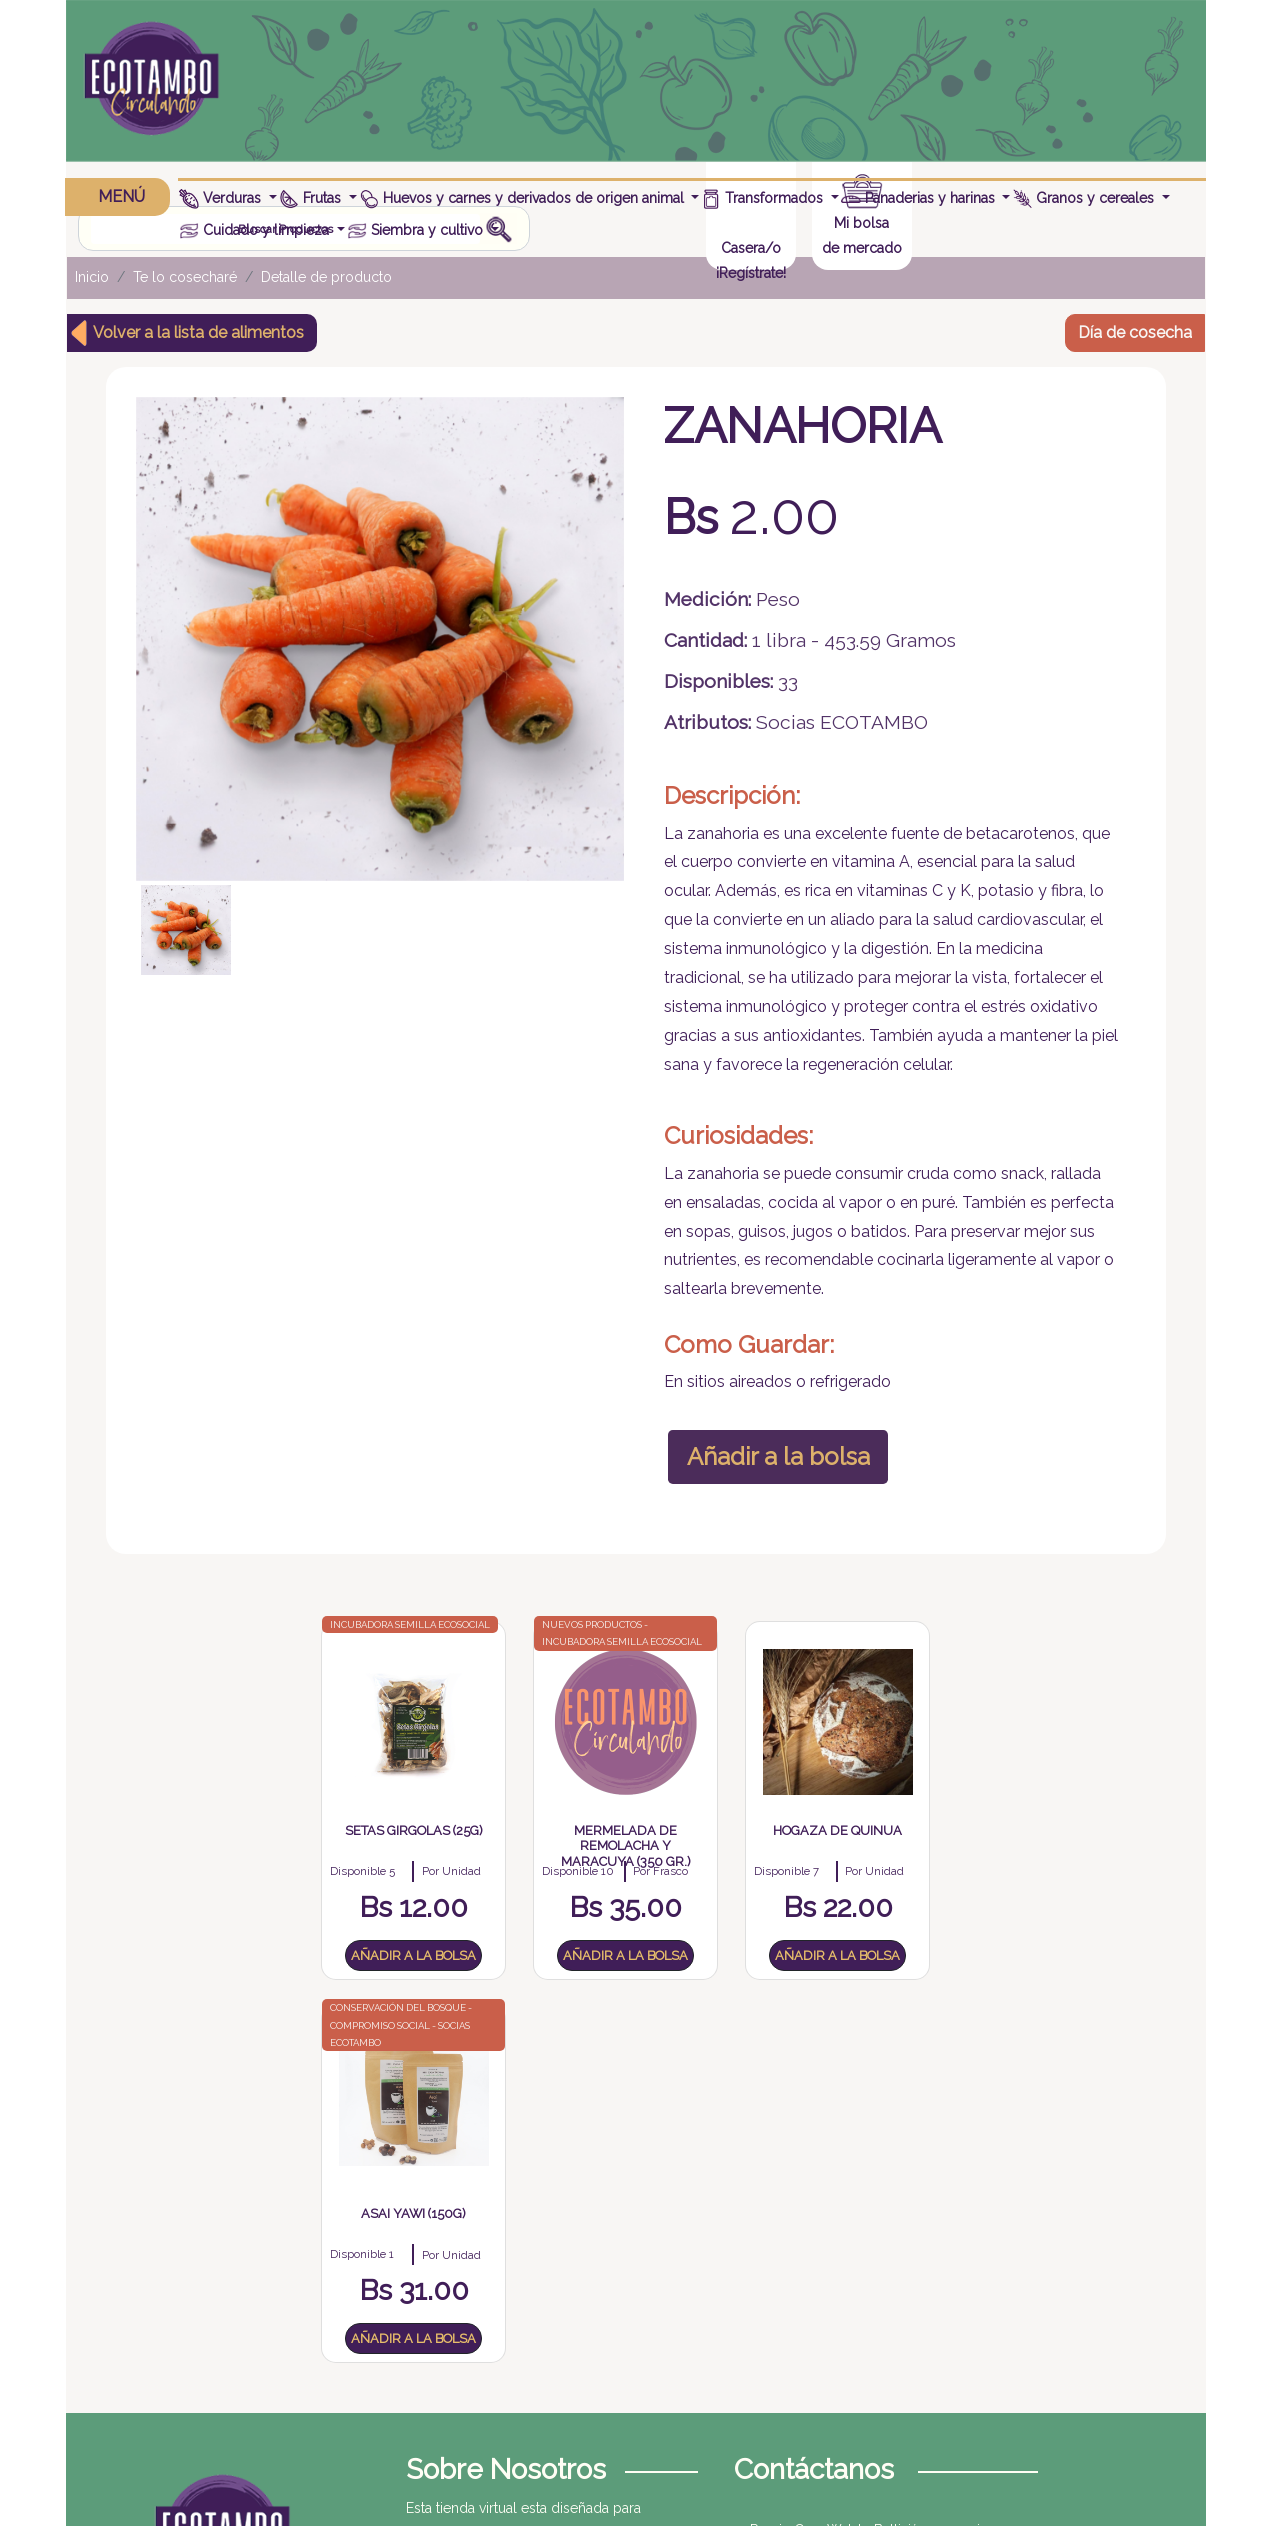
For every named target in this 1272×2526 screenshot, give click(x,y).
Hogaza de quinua (715, 1859)
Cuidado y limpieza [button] (257, 230)
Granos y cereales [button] (1086, 198)
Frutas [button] (313, 198)
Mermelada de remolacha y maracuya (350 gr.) (533, 1875)
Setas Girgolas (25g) (351, 1859)
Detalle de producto (326, 273)
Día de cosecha (1135, 327)
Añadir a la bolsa (772, 1468)
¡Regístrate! (1021, 119)
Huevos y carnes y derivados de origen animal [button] (523, 198)
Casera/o (1021, 94)
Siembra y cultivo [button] (418, 230)
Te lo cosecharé (185, 273)
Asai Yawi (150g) (897, 1859)
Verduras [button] (223, 198)
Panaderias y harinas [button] (920, 198)
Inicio (92, 273)
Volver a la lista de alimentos (198, 327)
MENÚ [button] (118, 196)
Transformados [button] (765, 198)
